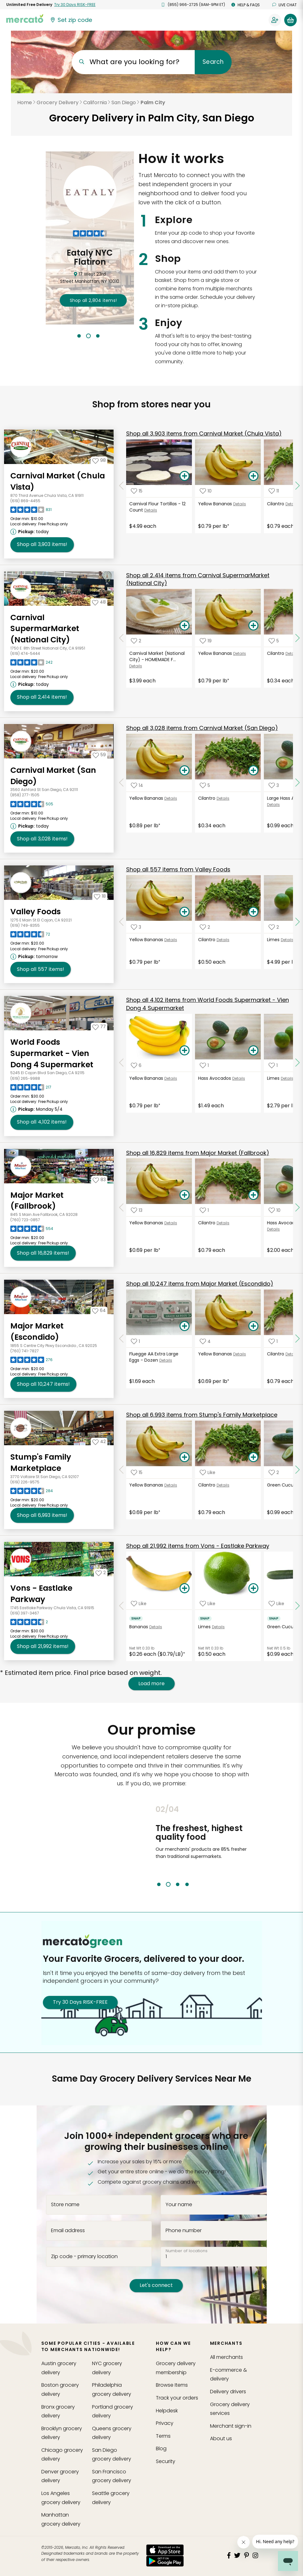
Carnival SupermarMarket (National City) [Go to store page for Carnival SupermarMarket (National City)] (44, 628)
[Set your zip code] (70, 20)
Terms (163, 2436)
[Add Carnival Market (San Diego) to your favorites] (99, 754)
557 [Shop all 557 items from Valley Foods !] (40, 969)
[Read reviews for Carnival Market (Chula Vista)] (31, 511)
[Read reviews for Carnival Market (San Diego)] (31, 805)
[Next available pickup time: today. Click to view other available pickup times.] (30, 531)
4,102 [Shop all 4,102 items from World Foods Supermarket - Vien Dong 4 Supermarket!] (42, 1122)
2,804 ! (93, 300)
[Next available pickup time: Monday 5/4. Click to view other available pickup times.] (37, 1109)
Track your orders (177, 2397)
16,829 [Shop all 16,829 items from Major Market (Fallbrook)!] (43, 1253)
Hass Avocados (214, 1078)
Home (24, 102)
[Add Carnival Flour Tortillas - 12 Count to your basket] (184, 476)
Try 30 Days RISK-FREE (80, 2002)
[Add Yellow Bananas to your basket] (253, 476)
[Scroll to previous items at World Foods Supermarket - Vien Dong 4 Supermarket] (121, 1062)
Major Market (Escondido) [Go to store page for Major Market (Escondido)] (37, 1331)
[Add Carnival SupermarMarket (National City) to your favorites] (99, 602)
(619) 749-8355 (25, 925)
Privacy (164, 2423)
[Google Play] (165, 2561)
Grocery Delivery (58, 102)
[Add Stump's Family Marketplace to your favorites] (99, 1441)
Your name (179, 2204)
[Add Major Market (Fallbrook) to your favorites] (99, 1179)
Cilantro (275, 504)
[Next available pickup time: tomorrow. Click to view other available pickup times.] (34, 956)
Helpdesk (167, 2410)
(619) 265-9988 (25, 1078)
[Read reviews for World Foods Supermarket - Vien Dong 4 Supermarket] (30, 1089)
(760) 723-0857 (25, 1219)
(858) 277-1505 (24, 795)
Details (150, 510)
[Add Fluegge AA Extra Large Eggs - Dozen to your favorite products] (135, 1341)
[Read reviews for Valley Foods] (30, 936)
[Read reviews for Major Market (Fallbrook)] (31, 1230)
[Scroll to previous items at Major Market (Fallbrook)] (121, 1207)
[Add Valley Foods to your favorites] (100, 896)
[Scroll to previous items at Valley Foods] (121, 921)
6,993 (201, 1415)
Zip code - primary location (84, 2256)
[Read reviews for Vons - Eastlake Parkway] (29, 1623)
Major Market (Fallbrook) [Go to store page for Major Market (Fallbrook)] (37, 1201)
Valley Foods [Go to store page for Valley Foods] (35, 911)
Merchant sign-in (230, 2426)
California (95, 102)
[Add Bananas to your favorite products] (138, 1603)
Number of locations (187, 2251)
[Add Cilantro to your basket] (253, 770)
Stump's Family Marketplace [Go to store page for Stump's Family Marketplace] (40, 1462)
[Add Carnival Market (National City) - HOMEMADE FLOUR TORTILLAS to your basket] (184, 625)
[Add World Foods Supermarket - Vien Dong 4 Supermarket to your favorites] (99, 1026)
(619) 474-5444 (25, 653)
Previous (151, 1846)
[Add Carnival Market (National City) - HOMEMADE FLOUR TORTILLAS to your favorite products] (136, 641)
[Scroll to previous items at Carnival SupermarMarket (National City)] (121, 638)
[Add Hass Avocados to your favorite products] (204, 1065)
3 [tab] (98, 336)
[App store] (165, 2550)
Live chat (284, 5)
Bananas (138, 1627)
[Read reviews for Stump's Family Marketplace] (31, 1492)
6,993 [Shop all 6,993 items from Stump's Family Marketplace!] (42, 1515)
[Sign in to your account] (275, 20)
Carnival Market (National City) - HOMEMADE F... (157, 656)
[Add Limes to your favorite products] (274, 927)
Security (165, 2461)
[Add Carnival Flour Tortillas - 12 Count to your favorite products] (136, 491)
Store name (65, 2204)
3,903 (204, 433)
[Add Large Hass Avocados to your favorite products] (274, 785)
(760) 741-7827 (24, 1351)
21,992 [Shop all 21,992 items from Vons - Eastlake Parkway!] (43, 1646)
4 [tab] (187, 1884)
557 (178, 869)
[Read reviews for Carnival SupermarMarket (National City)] (31, 664)
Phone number (184, 2230)
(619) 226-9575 (24, 1482)
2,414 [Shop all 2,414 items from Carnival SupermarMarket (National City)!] (42, 697)
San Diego (123, 102)
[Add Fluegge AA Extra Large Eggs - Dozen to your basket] (184, 1326)
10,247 (199, 1284)
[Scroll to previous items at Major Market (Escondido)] (121, 1338)
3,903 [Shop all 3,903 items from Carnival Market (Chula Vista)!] (42, 544)
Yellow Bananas (215, 504)
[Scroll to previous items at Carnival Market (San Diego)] (121, 782)
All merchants (226, 2357)
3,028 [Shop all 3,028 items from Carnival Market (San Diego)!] (42, 839)
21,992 (197, 1546)
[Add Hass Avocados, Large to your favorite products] (274, 1210)
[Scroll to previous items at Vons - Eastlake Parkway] (121, 1606)
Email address (68, 2230)
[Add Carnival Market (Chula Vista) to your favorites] (99, 460)
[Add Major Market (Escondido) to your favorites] (99, 1310)
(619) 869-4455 (25, 500)
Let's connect (156, 2285)
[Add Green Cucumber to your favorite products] (274, 1472)
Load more (151, 1683)
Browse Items (172, 2385)
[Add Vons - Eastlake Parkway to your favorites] (100, 1572)
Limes (273, 939)
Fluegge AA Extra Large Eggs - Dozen (153, 1357)
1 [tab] (79, 336)
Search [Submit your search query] (213, 62)
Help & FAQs (245, 5)
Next (254, 1846)
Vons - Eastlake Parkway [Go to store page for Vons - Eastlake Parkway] (41, 1594)
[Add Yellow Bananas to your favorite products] (206, 491)
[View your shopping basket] (290, 20)
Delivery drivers (228, 2391)
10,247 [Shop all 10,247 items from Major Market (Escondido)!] (43, 1384)
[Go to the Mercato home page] (24, 18)
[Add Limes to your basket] (253, 1588)
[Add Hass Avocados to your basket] (253, 1050)
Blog (161, 2448)
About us (221, 2438)
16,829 (197, 1153)
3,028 (202, 728)
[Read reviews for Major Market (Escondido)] (31, 1361)
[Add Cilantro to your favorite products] (274, 491)
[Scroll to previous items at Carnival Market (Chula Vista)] (121, 486)
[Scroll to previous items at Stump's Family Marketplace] (121, 1469)
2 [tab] (88, 336)
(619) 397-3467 (24, 1613)
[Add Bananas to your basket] (184, 1588)
